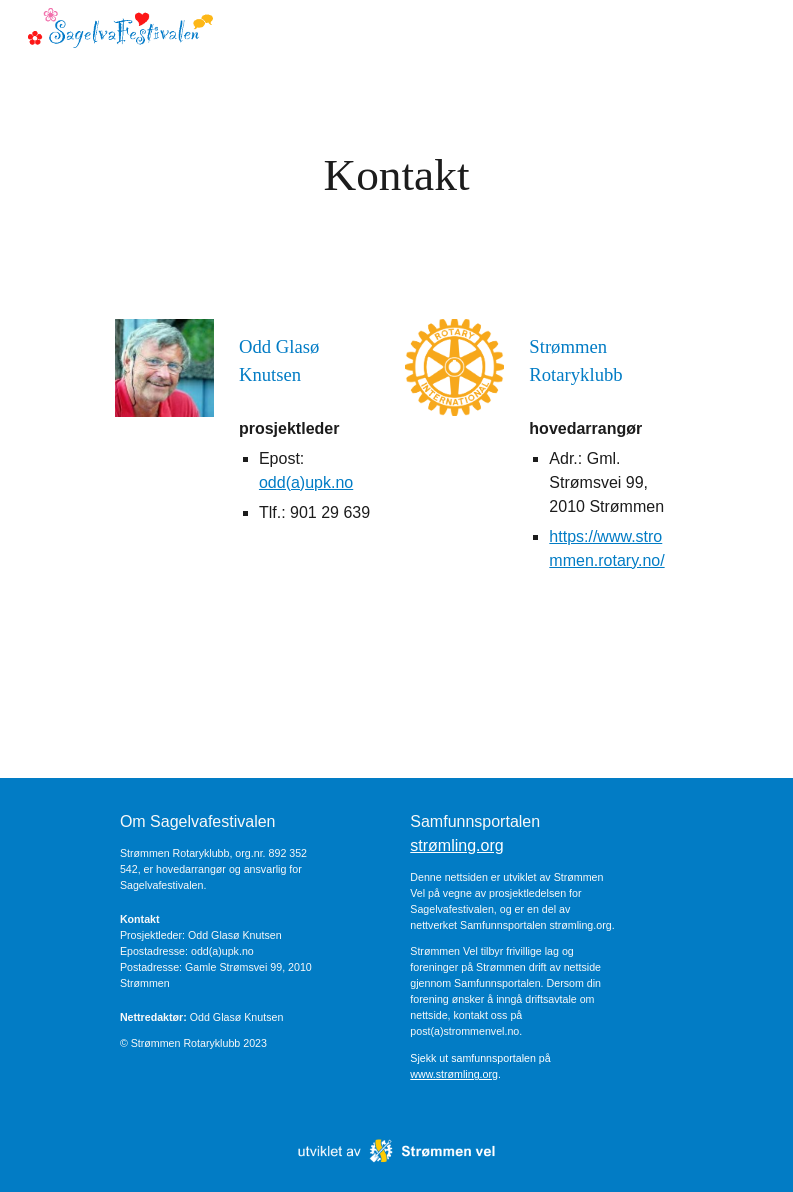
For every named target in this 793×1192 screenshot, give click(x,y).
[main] (396, 175)
